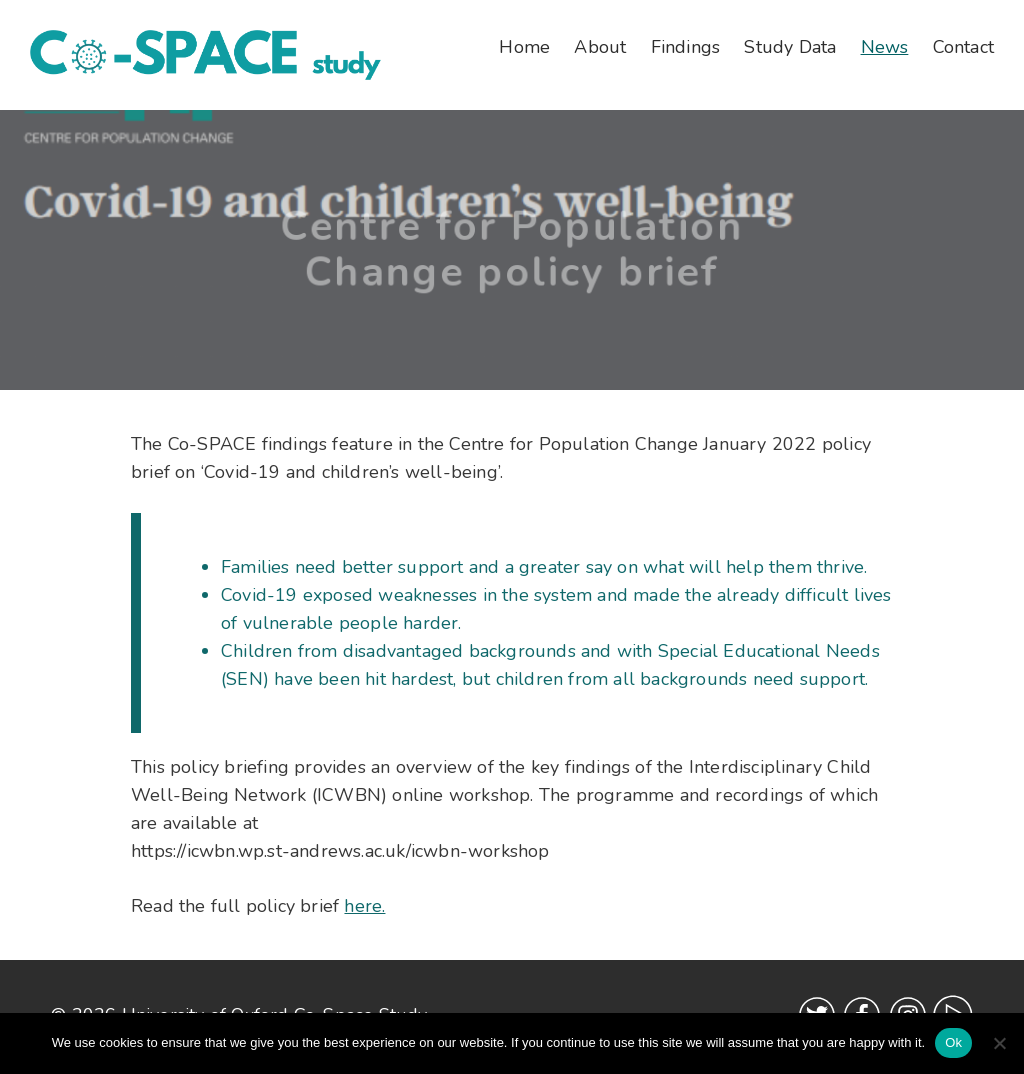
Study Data (790, 47)
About (600, 47)
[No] (999, 1043)
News (885, 47)
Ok (953, 1042)
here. (364, 906)
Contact (963, 47)
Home (524, 47)
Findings (686, 47)
